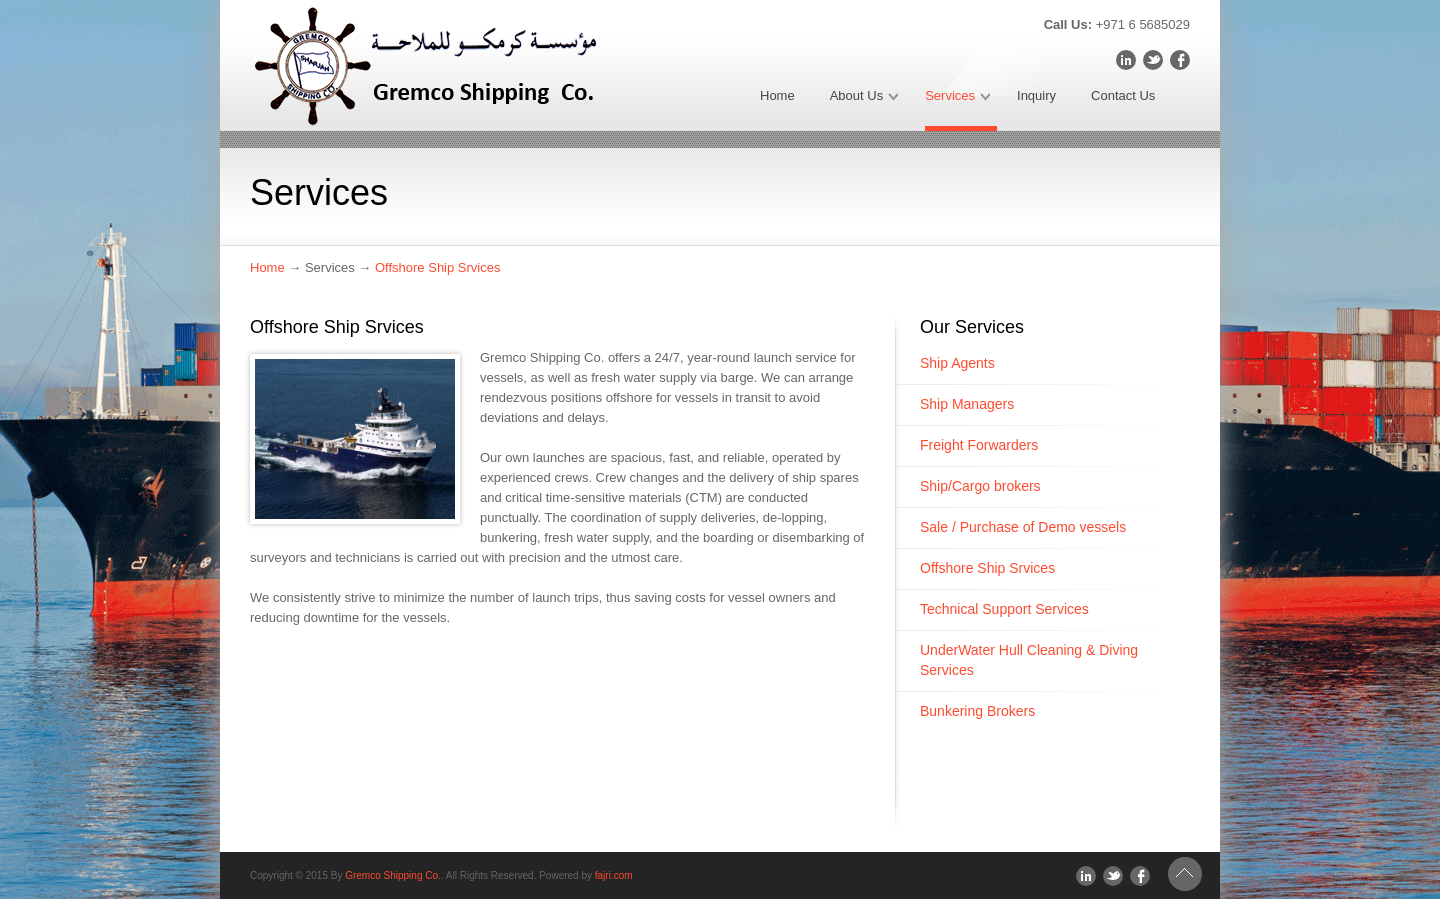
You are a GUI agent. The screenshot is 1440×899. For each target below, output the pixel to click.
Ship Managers (967, 404)
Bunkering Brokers (977, 711)
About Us (864, 99)
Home (777, 95)
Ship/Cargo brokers (980, 486)
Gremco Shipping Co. (393, 875)
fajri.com (614, 875)
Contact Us (1123, 95)
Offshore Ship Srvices (437, 267)
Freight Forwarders (979, 445)
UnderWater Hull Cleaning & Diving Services (1029, 660)
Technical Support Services (1004, 609)
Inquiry (1036, 95)
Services (957, 99)
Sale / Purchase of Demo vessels (1023, 527)
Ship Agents (957, 363)
